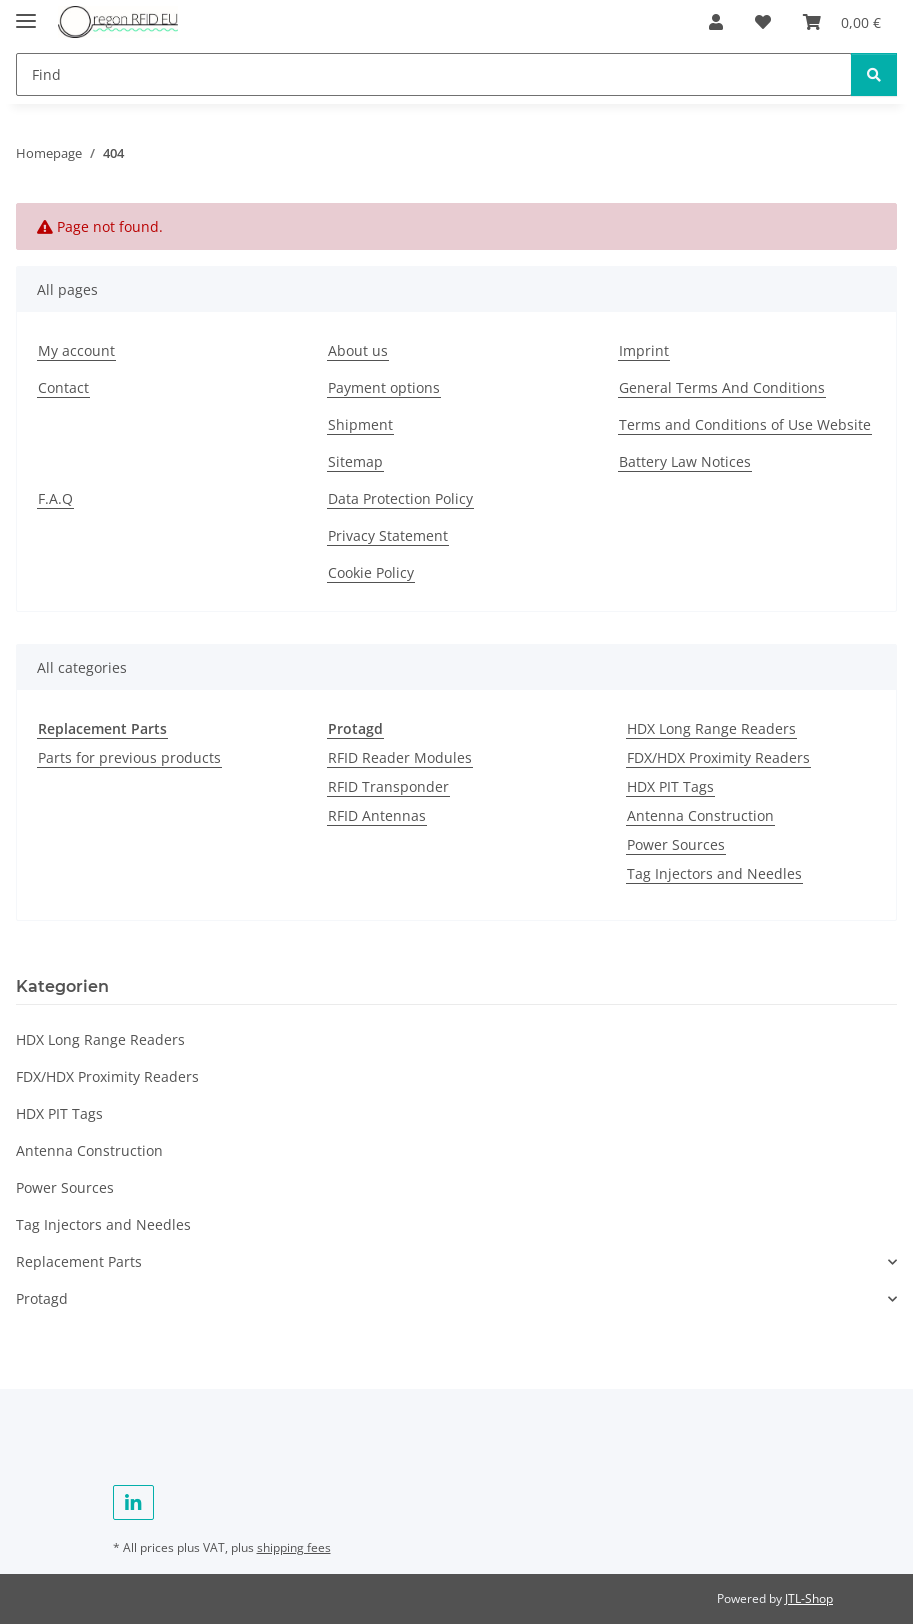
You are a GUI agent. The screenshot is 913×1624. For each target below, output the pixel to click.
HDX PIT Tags (670, 786)
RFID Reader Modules (400, 757)
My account (76, 350)
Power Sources (676, 844)
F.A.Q (55, 498)
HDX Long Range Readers (711, 728)
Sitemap (355, 461)
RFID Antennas (377, 815)
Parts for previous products (129, 757)
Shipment (360, 424)
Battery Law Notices (685, 461)
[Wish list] (763, 22)
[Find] (434, 74)
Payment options (384, 387)
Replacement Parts (79, 1261)
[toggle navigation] (26, 12)
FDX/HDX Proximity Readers (718, 757)
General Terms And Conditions (722, 387)
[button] (716, 22)
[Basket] (842, 22)
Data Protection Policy (400, 498)
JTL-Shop (809, 1598)
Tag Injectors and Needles (714, 873)
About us (358, 350)
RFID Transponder (388, 786)
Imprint (644, 350)
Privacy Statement (388, 535)
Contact (63, 387)
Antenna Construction (700, 815)
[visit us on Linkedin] (133, 1502)
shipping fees (294, 1547)
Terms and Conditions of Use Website (745, 424)
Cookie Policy (371, 572)
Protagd (42, 1298)
